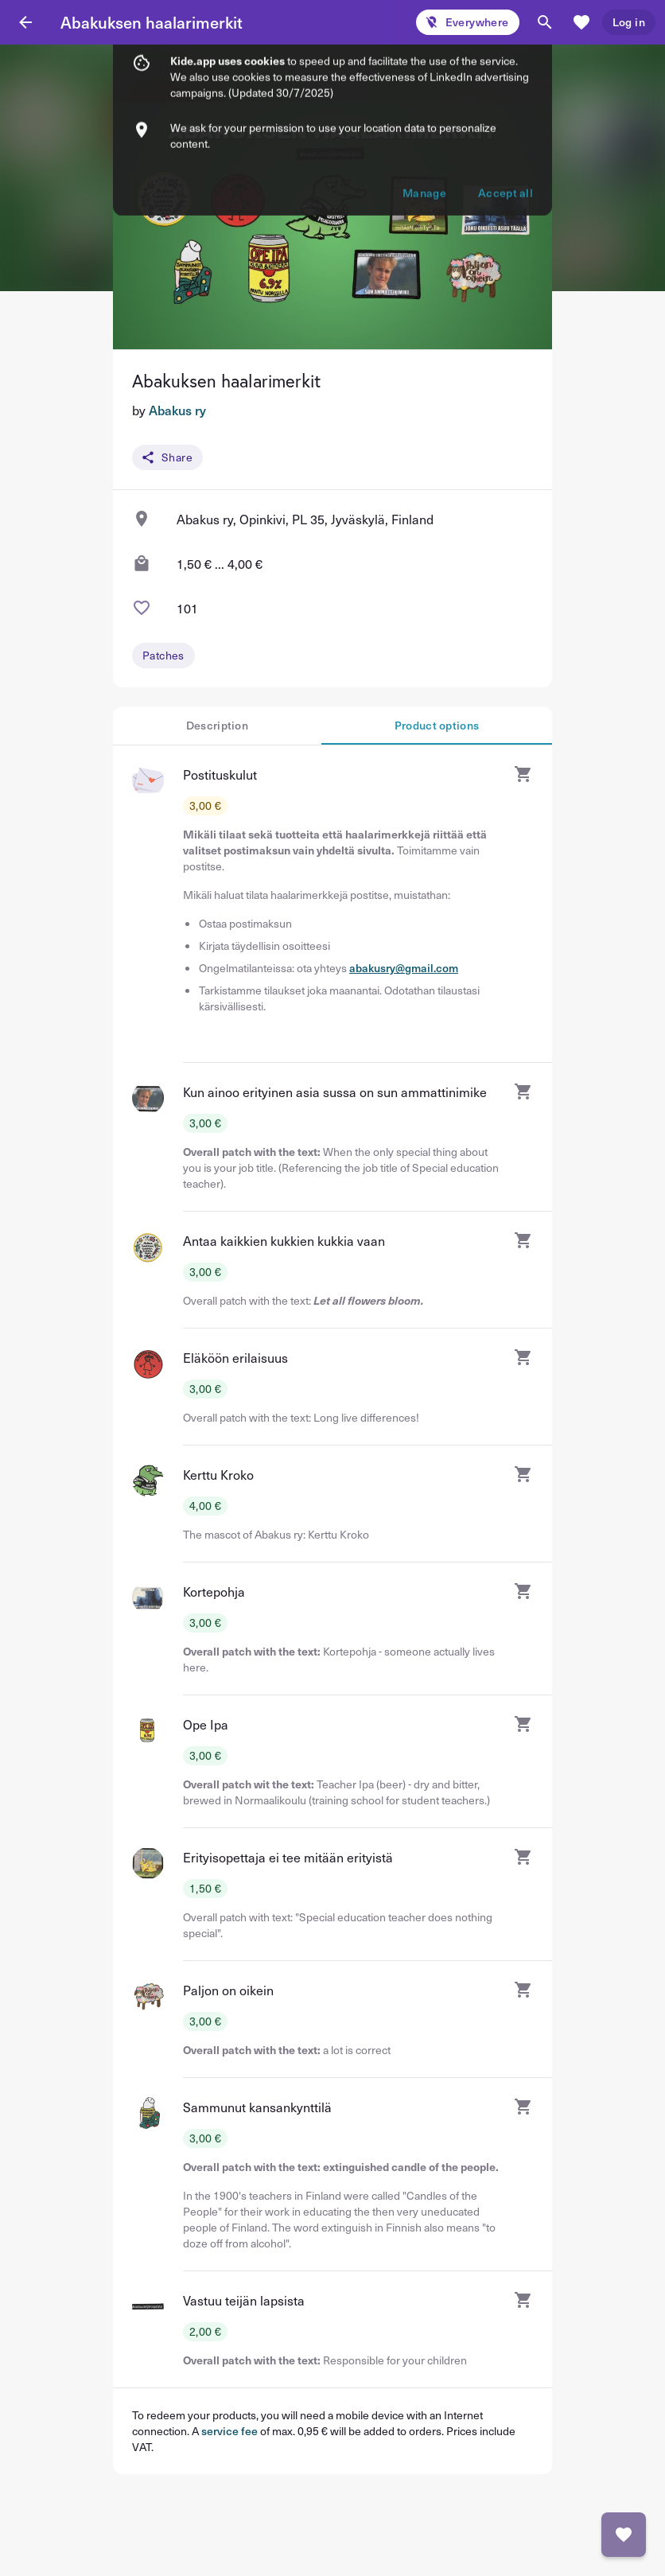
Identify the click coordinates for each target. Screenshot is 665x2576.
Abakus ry (177, 409)
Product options (437, 725)
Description (217, 725)
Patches (163, 655)
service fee (229, 2430)
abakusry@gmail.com (403, 967)
